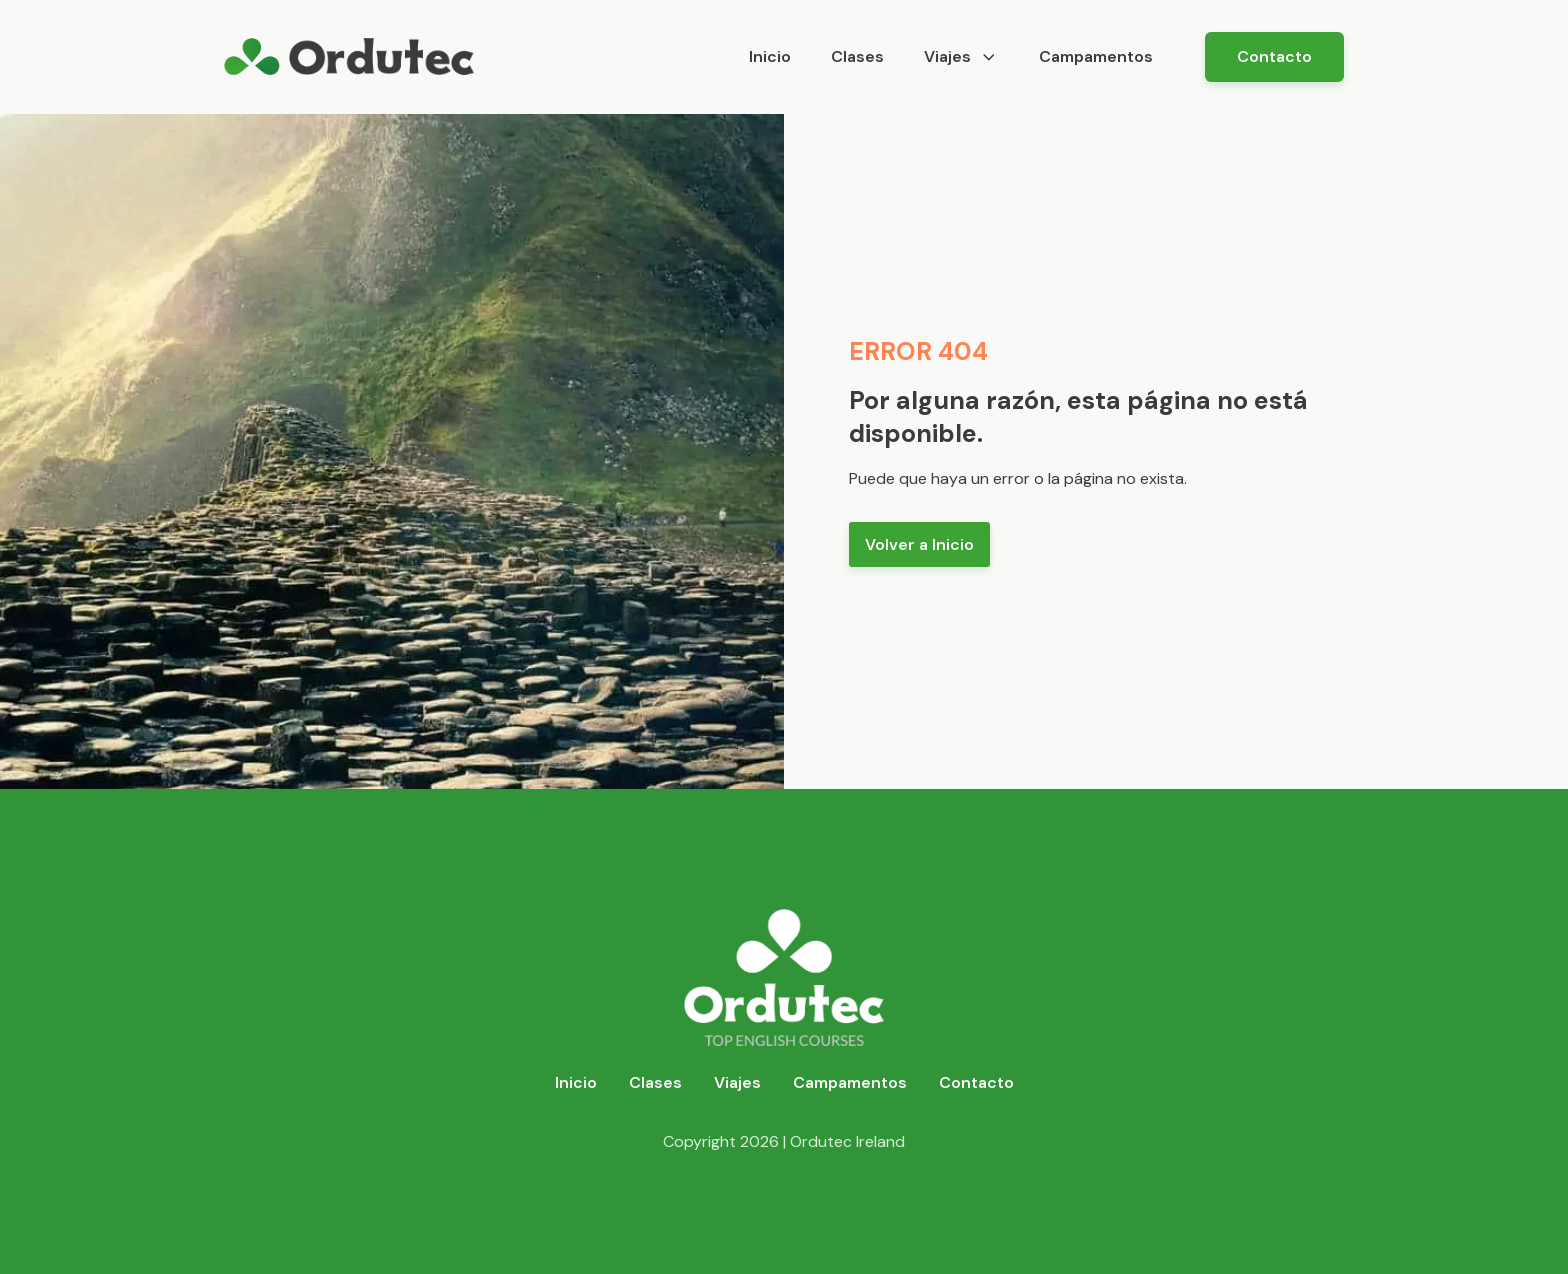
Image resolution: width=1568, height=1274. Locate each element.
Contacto (1274, 56)
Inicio (770, 56)
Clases (857, 56)
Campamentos (1096, 56)
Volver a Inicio (919, 544)
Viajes (961, 56)
